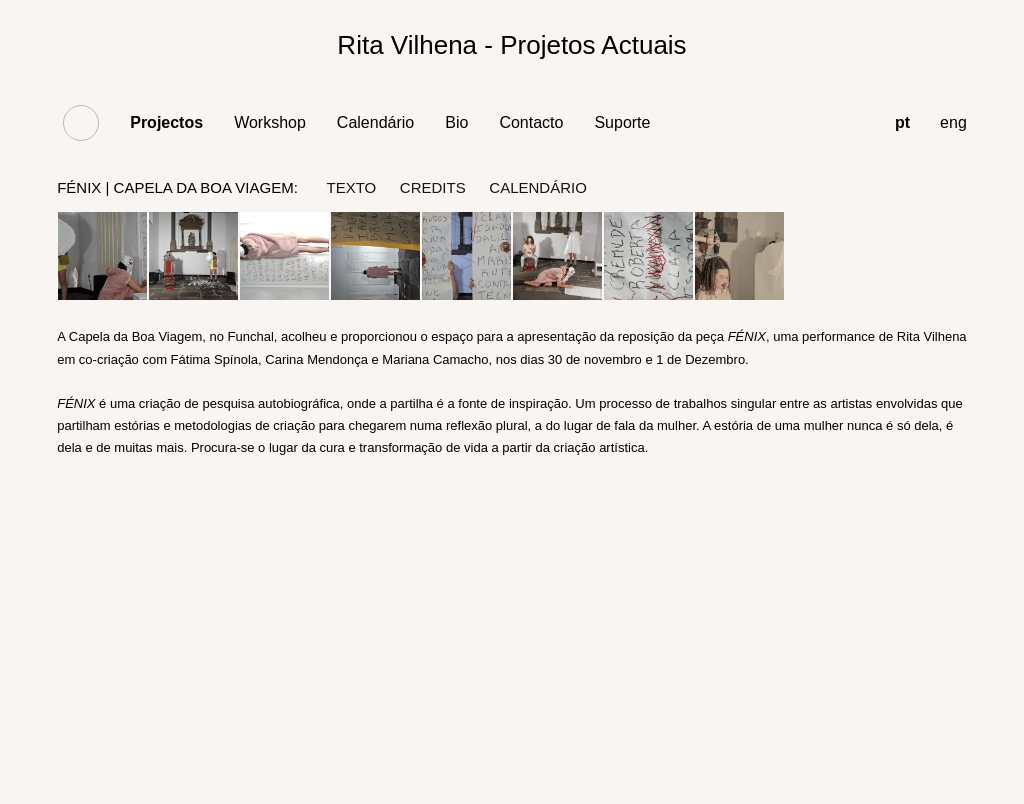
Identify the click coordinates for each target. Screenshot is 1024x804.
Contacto (531, 122)
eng (953, 122)
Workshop (270, 122)
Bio (456, 122)
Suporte (622, 122)
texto (351, 187)
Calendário (375, 122)
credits (433, 187)
